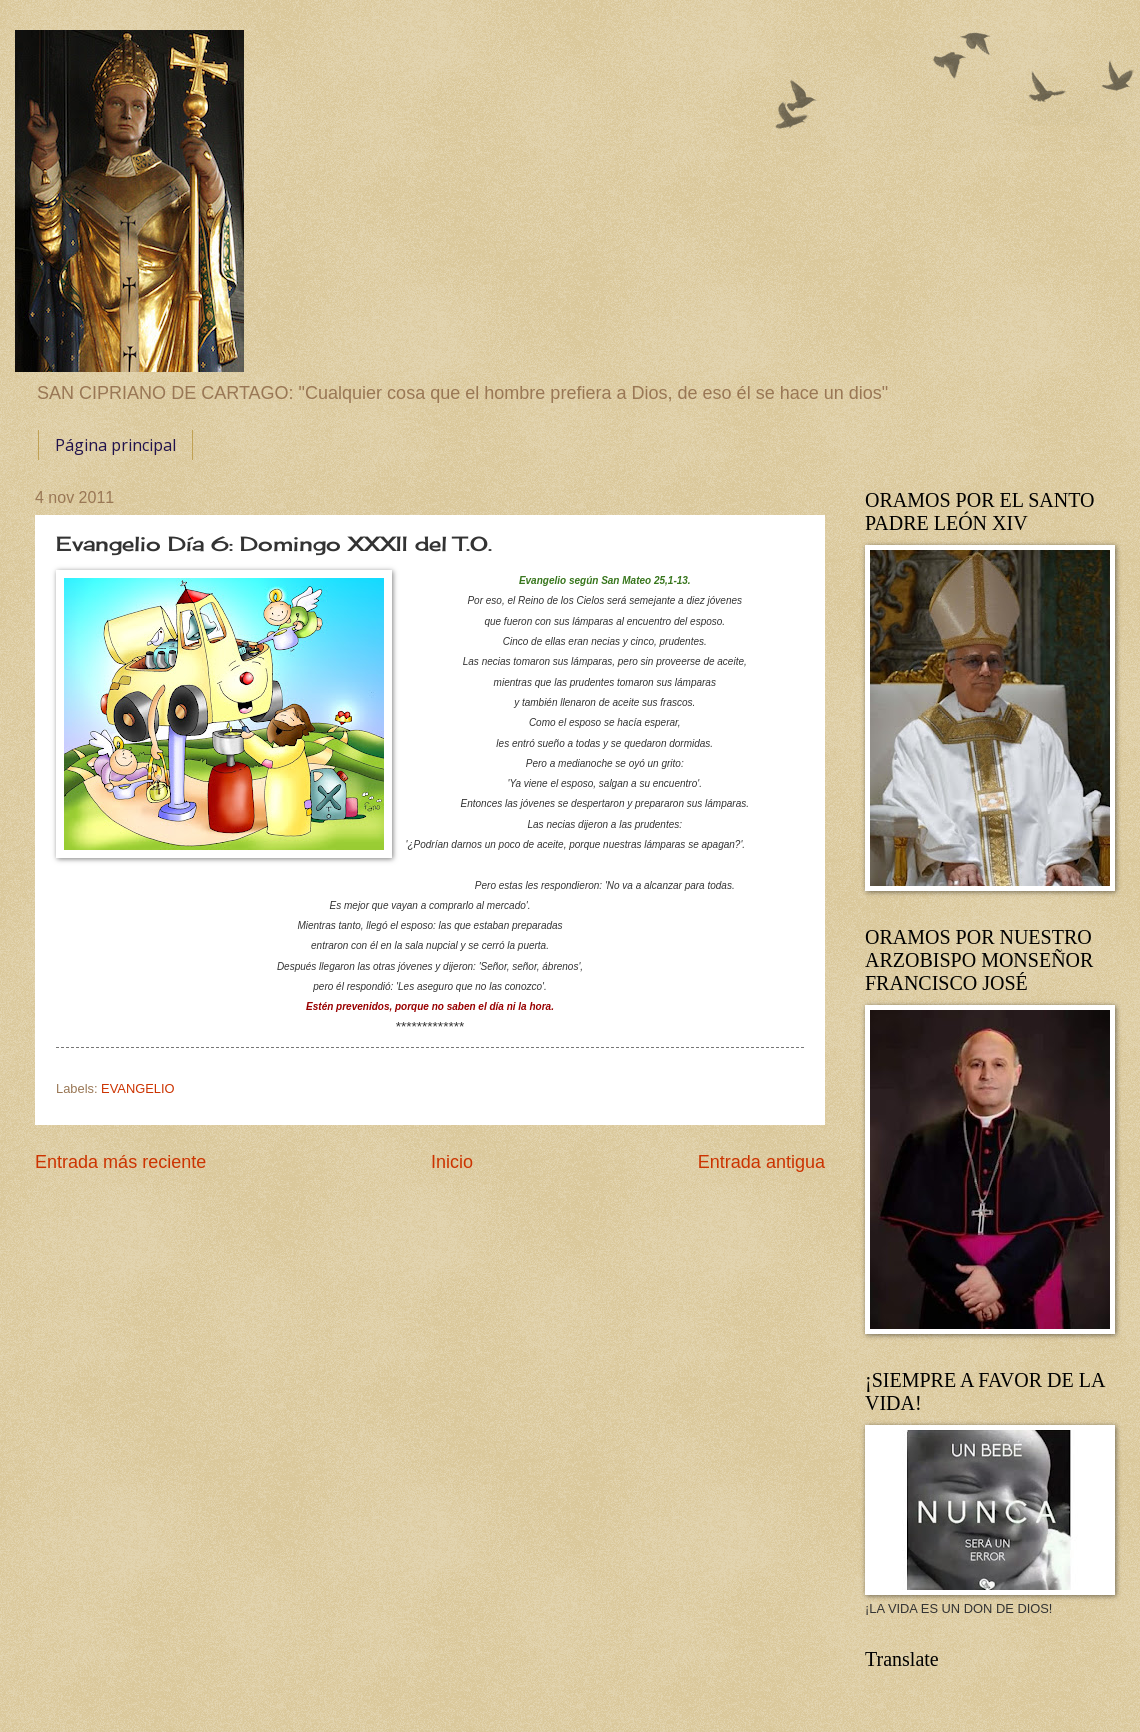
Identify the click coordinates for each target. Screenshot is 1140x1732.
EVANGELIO (137, 1088)
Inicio (452, 1162)
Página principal (115, 445)
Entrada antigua (761, 1162)
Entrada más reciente (120, 1162)
